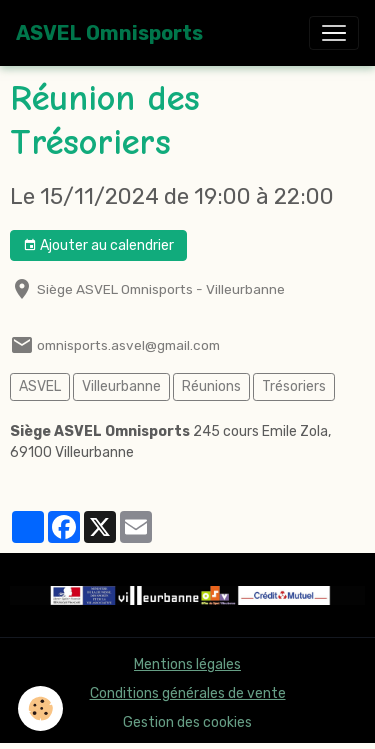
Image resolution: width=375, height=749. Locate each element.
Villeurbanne (121, 386)
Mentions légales (187, 664)
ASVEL (40, 386)
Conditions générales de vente (188, 693)
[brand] (109, 33)
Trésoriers (294, 386)
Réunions (211, 386)
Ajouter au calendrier (98, 246)
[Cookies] (40, 708)
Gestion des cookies (187, 722)
